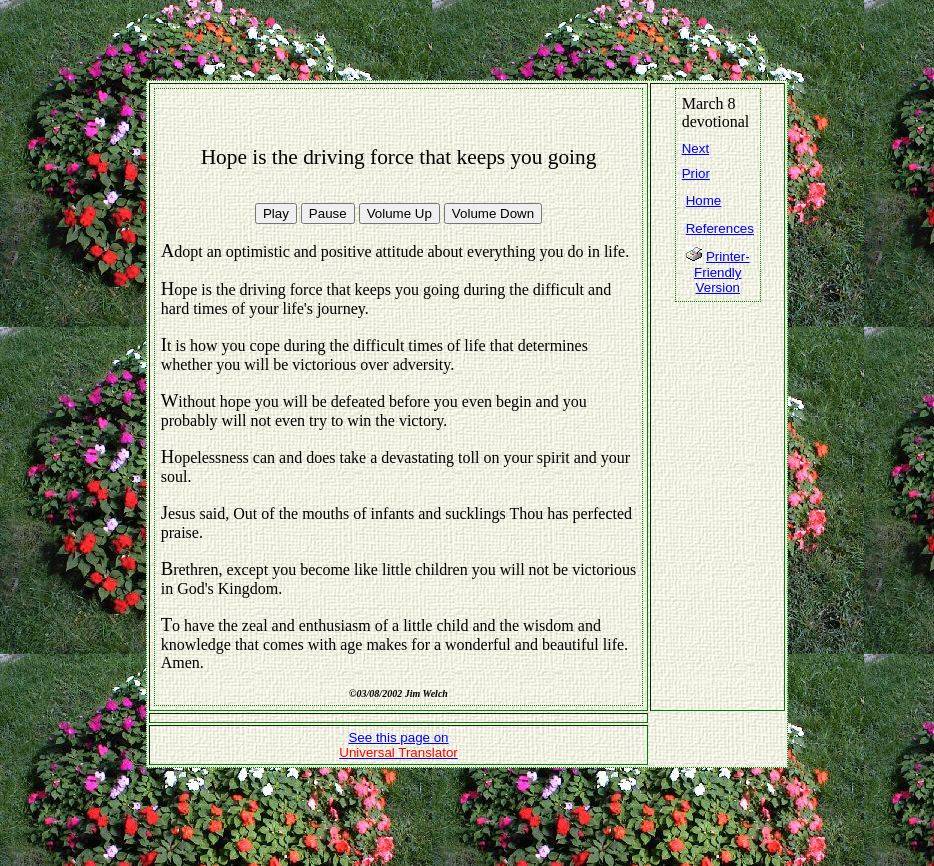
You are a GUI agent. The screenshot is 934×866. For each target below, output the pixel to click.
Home (704, 200)
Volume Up (399, 213)
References (720, 228)
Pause (328, 213)
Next (695, 148)
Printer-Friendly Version (722, 272)
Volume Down (493, 213)
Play (276, 213)
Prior (696, 173)
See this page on (398, 745)
